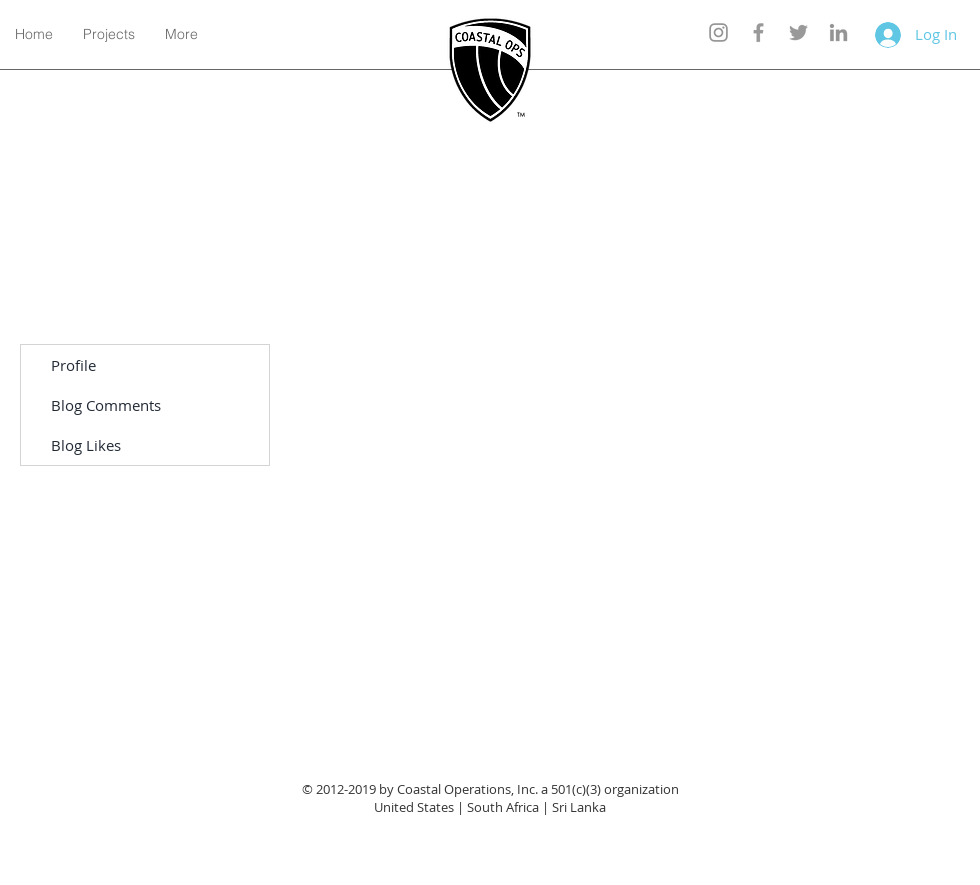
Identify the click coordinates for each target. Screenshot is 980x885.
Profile (73, 365)
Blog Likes (86, 445)
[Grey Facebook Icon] (758, 32)
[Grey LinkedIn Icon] (838, 32)
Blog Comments (106, 405)
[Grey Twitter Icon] (798, 32)
